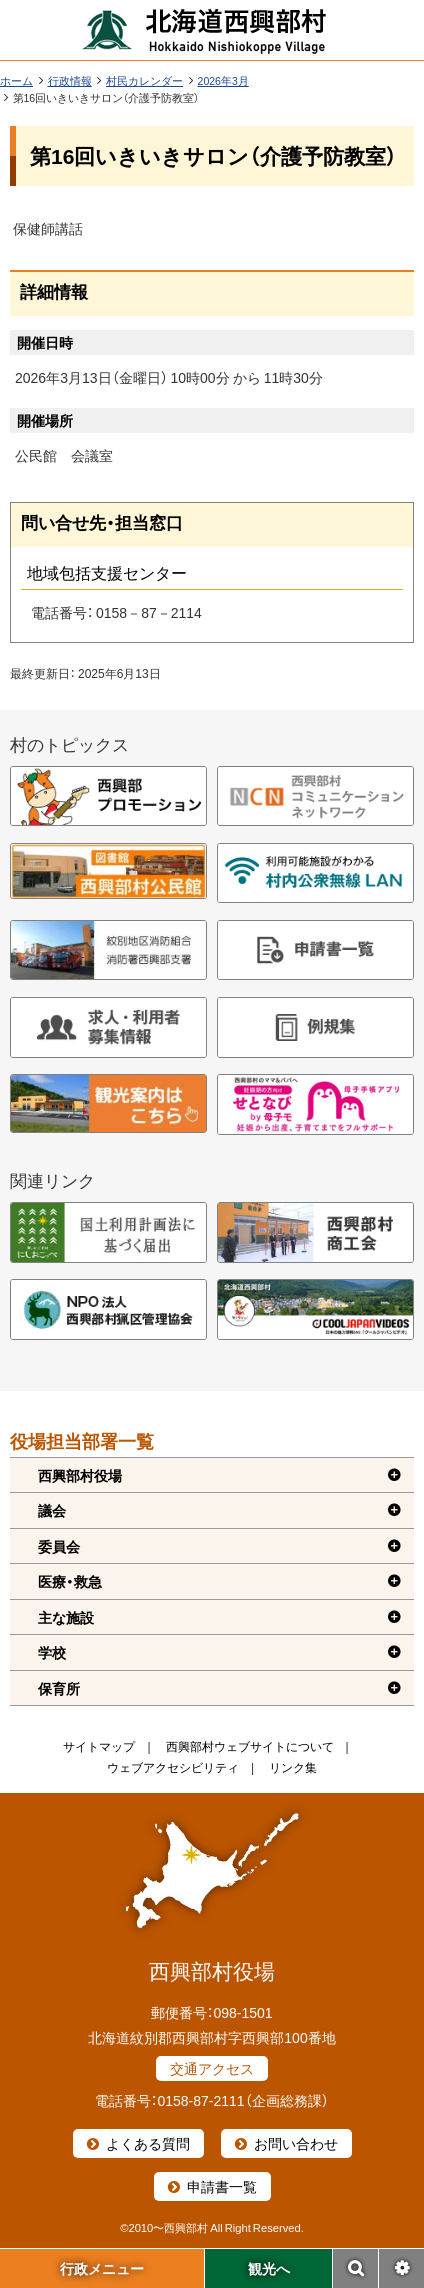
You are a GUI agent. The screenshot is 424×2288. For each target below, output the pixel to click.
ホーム (16, 80)
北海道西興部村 (205, 30)
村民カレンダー (144, 80)
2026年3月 (223, 80)
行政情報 (70, 80)
